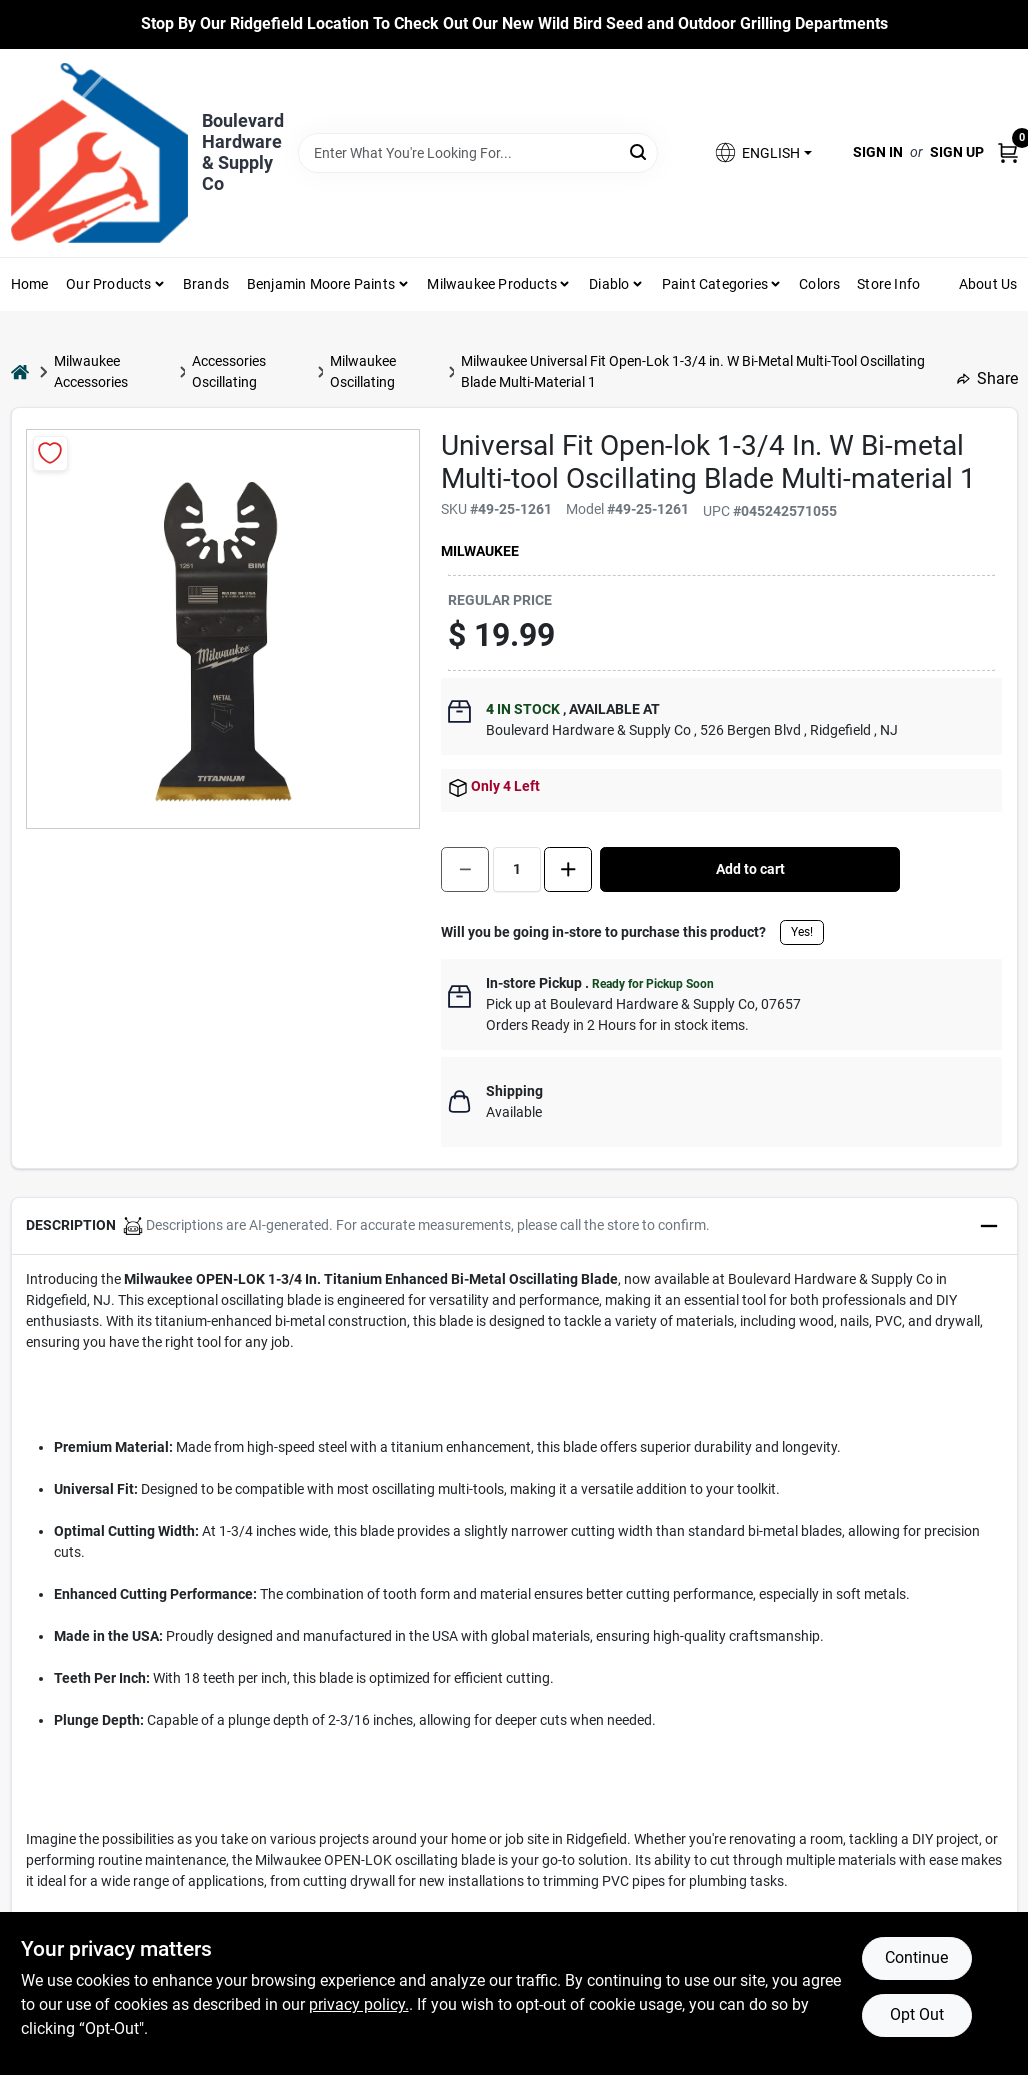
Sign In (878, 152)
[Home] (20, 371)
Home (30, 284)
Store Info (888, 284)
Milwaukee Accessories (91, 371)
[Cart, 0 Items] (1008, 152)
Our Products (108, 284)
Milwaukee (480, 551)
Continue (916, 1957)
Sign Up (957, 152)
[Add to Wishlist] (50, 453)
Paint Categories (715, 284)
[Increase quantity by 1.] (568, 869)
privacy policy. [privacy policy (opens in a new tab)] (359, 2004)
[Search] (639, 151)
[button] (762, 152)
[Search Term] (478, 153)
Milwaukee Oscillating (363, 371)
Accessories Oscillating (229, 371)
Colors (819, 284)
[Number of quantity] (517, 869)
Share (987, 378)
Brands (206, 284)
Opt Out (917, 2014)
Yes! (802, 932)
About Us (988, 284)
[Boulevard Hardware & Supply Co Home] (99, 153)
